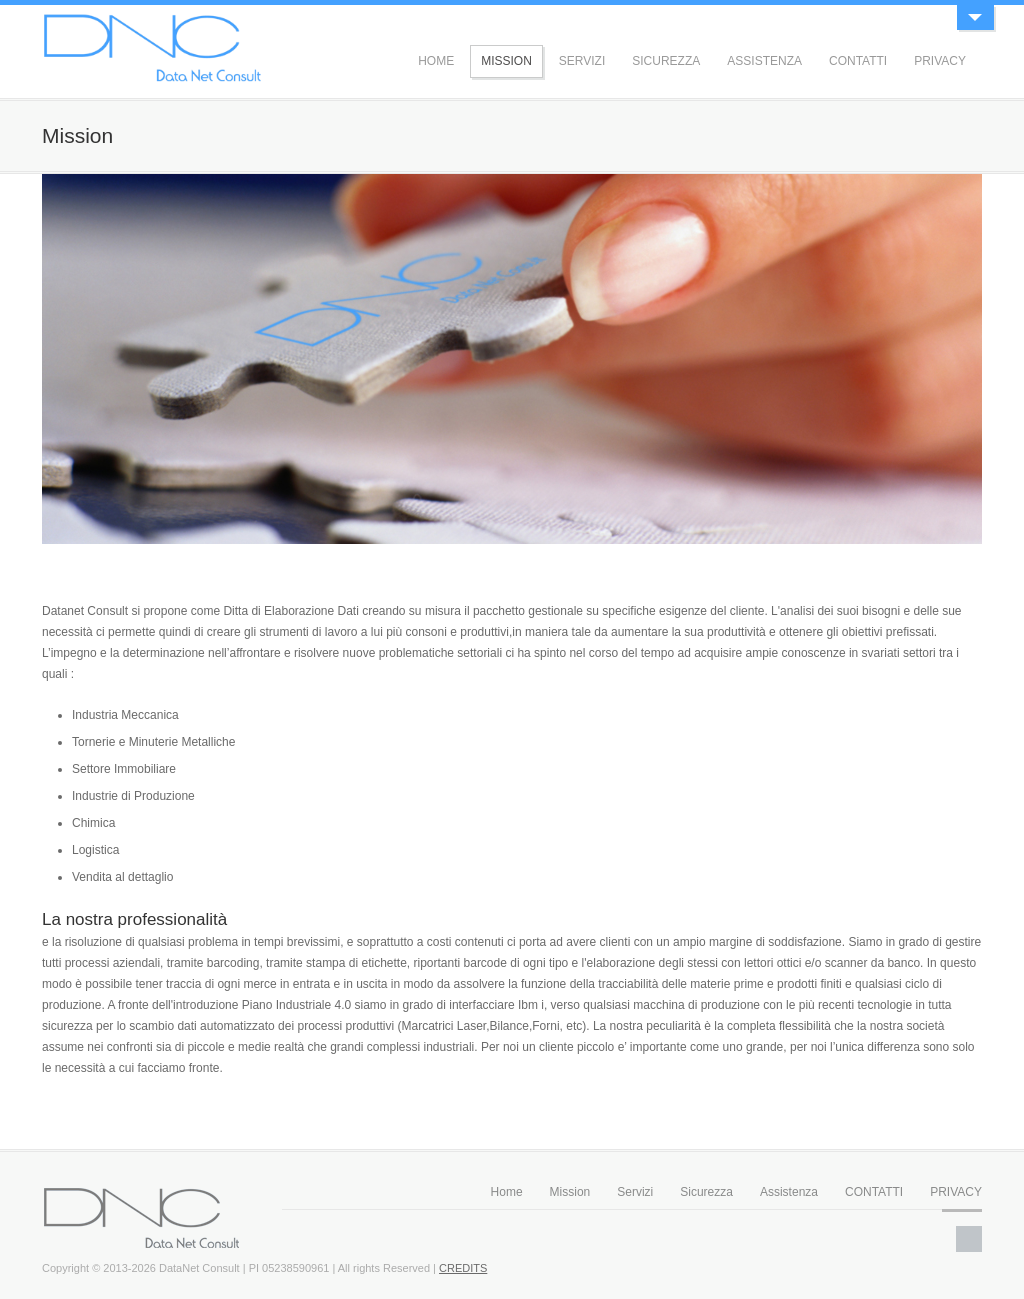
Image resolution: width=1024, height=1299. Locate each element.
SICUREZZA (666, 61)
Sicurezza (706, 1192)
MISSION (506, 61)
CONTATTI (858, 61)
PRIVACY (940, 61)
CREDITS (463, 1268)
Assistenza (789, 1192)
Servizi (635, 1192)
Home (507, 1192)
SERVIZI (582, 61)
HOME (436, 61)
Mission (570, 1192)
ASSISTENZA (764, 61)
